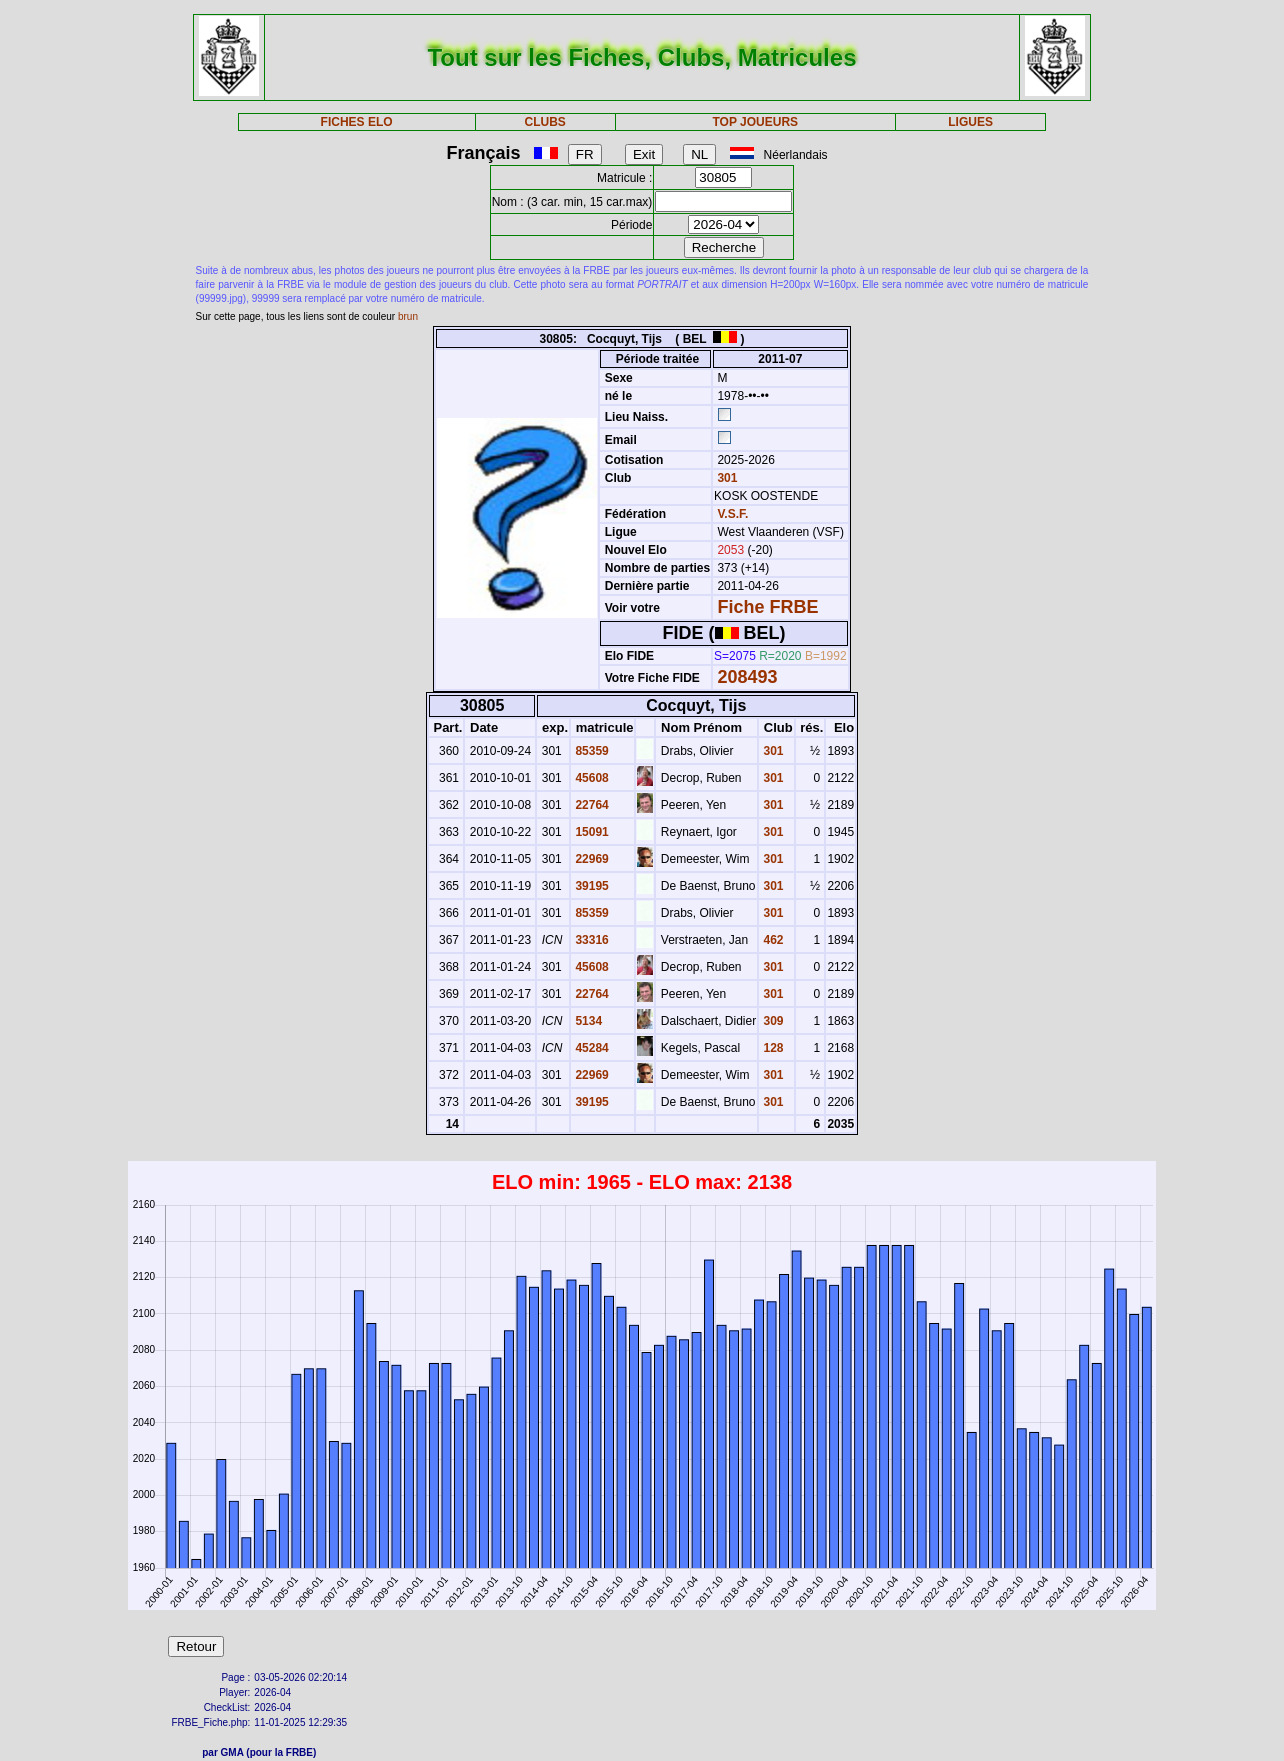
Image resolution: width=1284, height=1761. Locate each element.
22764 (590, 805)
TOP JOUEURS (755, 122)
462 (771, 940)
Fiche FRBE (767, 607)
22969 (590, 859)
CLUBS (545, 122)
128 (771, 1048)
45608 (590, 778)
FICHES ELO (357, 122)
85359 (590, 751)
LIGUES (970, 122)
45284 (590, 1048)
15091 (590, 832)
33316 (590, 940)
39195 (590, 886)
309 (771, 1021)
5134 (587, 1021)
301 (725, 478)
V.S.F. (732, 514)
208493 (747, 677)
